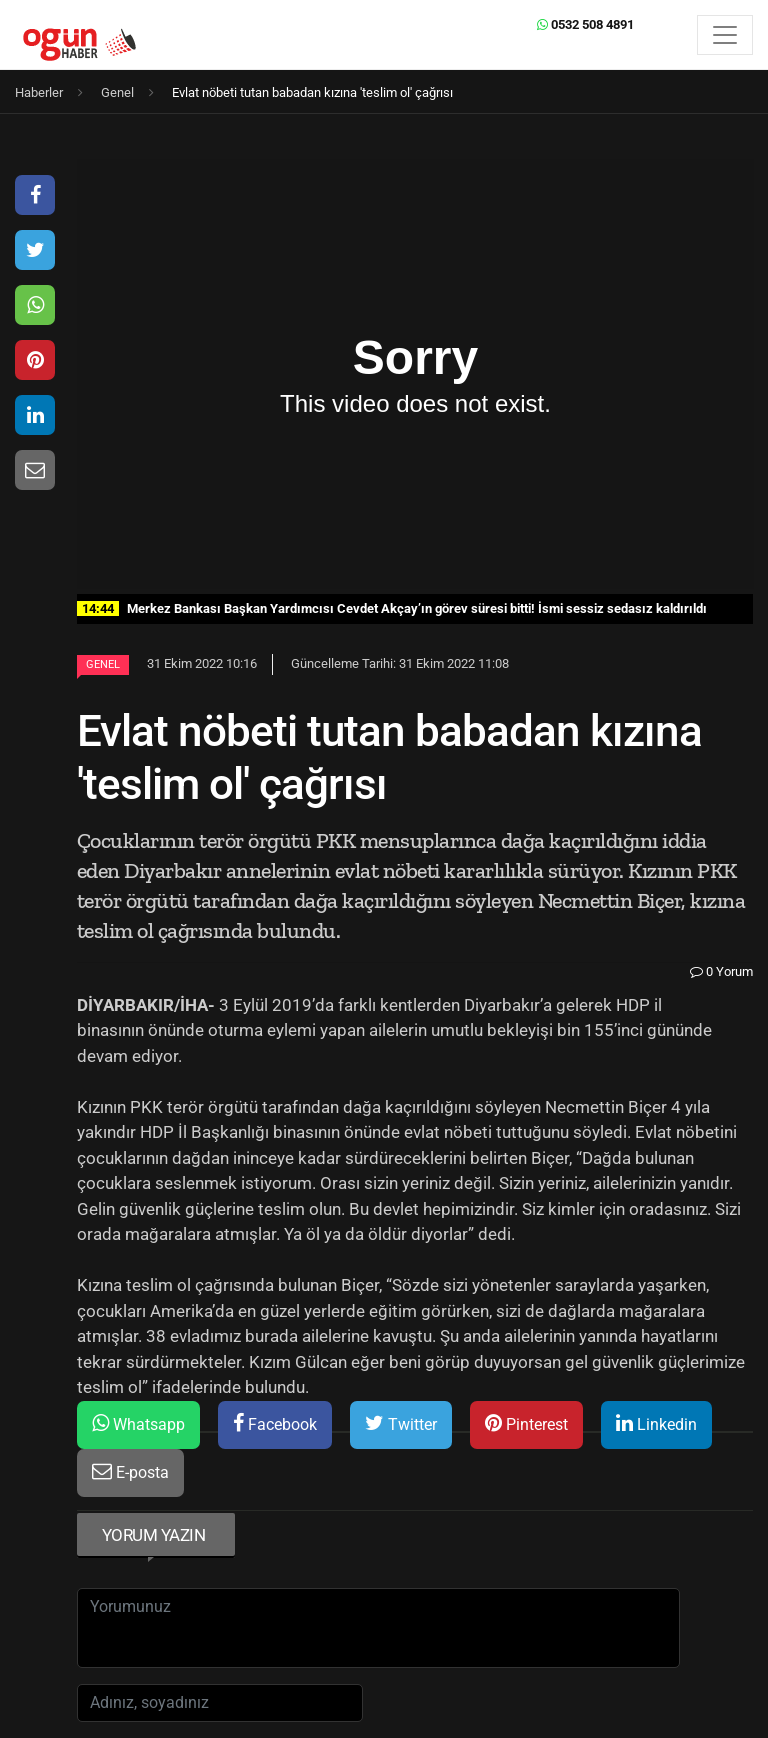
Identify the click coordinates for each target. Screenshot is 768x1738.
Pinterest (526, 1423)
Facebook (275, 1423)
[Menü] (725, 35)
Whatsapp (138, 1423)
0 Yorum (721, 971)
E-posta (130, 1471)
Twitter (401, 1423)
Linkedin (656, 1423)
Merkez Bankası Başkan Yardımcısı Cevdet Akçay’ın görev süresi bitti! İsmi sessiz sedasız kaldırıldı (392, 608)
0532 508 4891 (585, 24)
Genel (103, 664)
